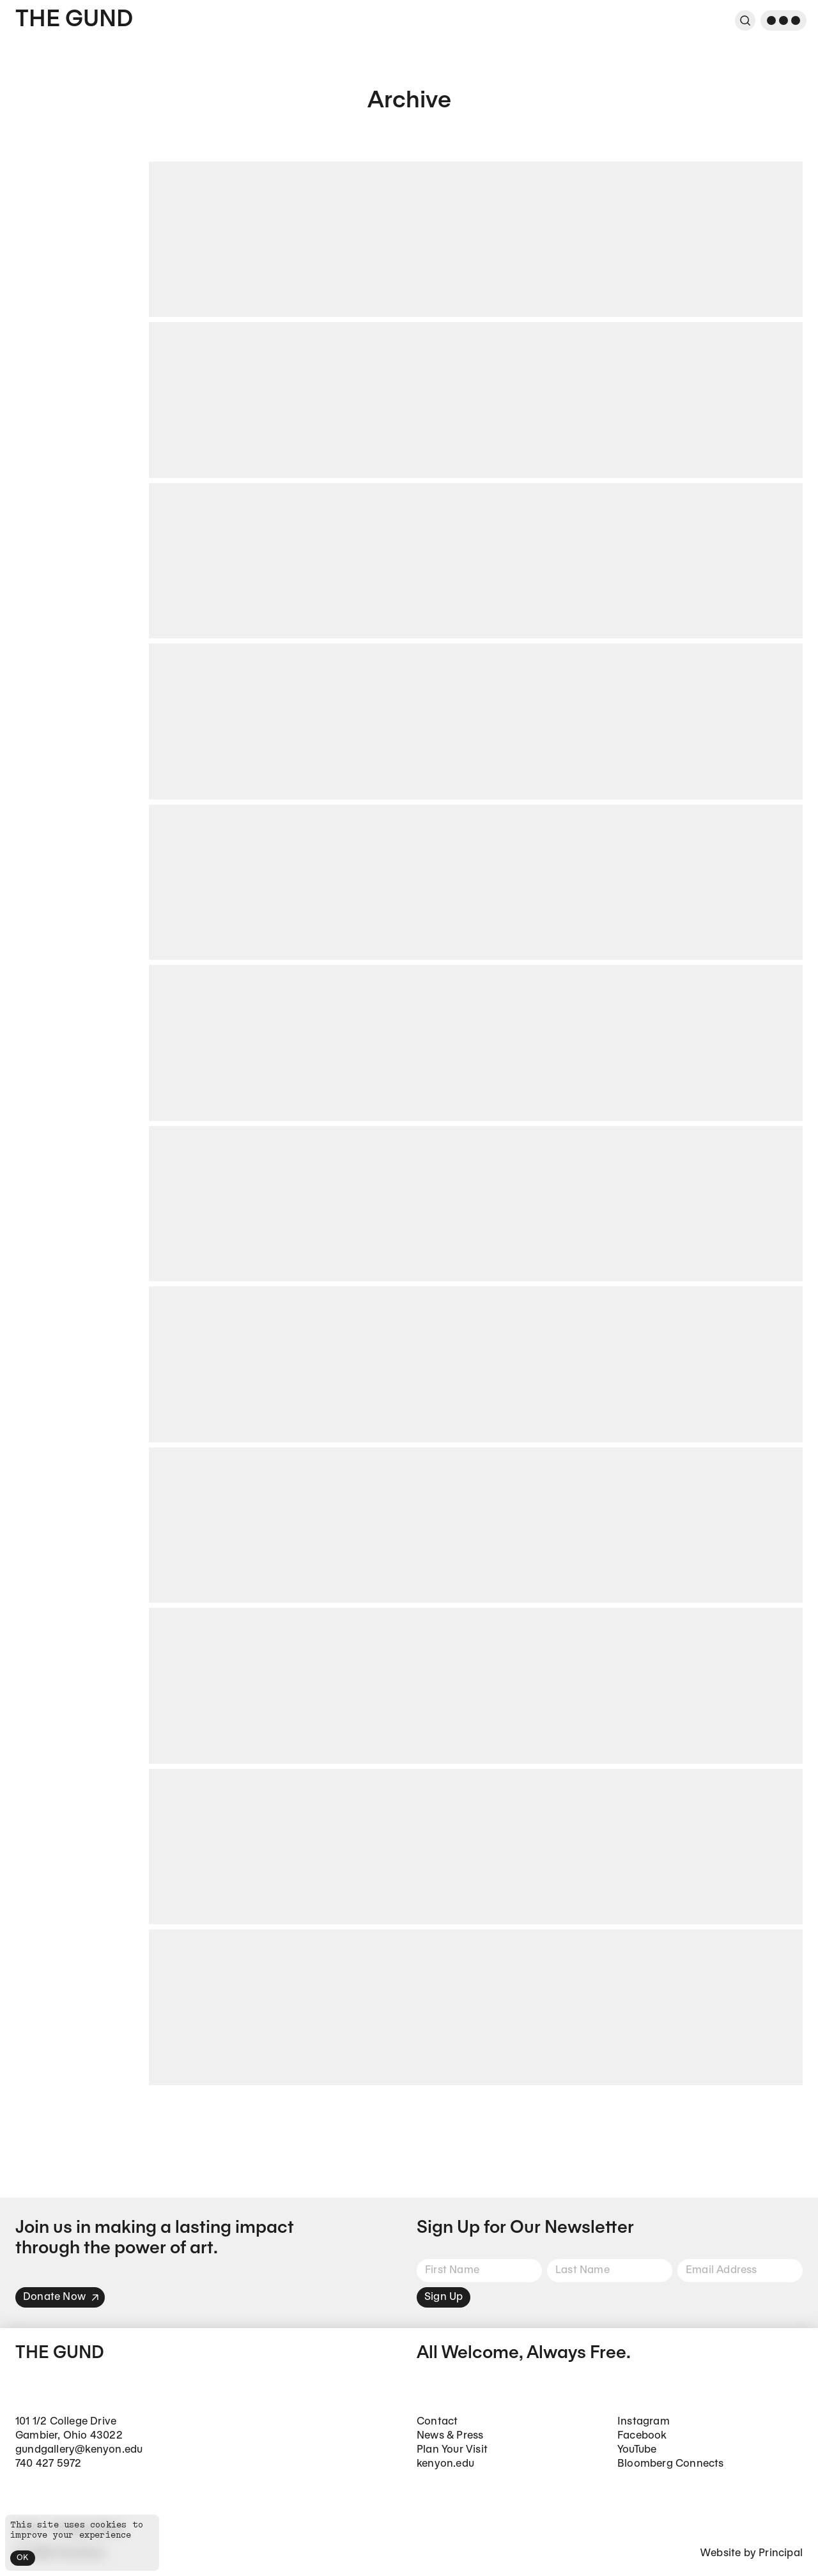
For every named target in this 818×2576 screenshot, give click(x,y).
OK (23, 2557)
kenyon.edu (445, 2464)
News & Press (450, 2436)
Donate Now (61, 2297)
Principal (781, 2553)
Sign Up (443, 2297)
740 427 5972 (48, 2464)
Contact (437, 2421)
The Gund (74, 20)
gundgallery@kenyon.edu (79, 2450)
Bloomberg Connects (670, 2464)
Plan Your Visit (452, 2450)
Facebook (642, 2436)
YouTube (636, 2450)
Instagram (643, 2421)
